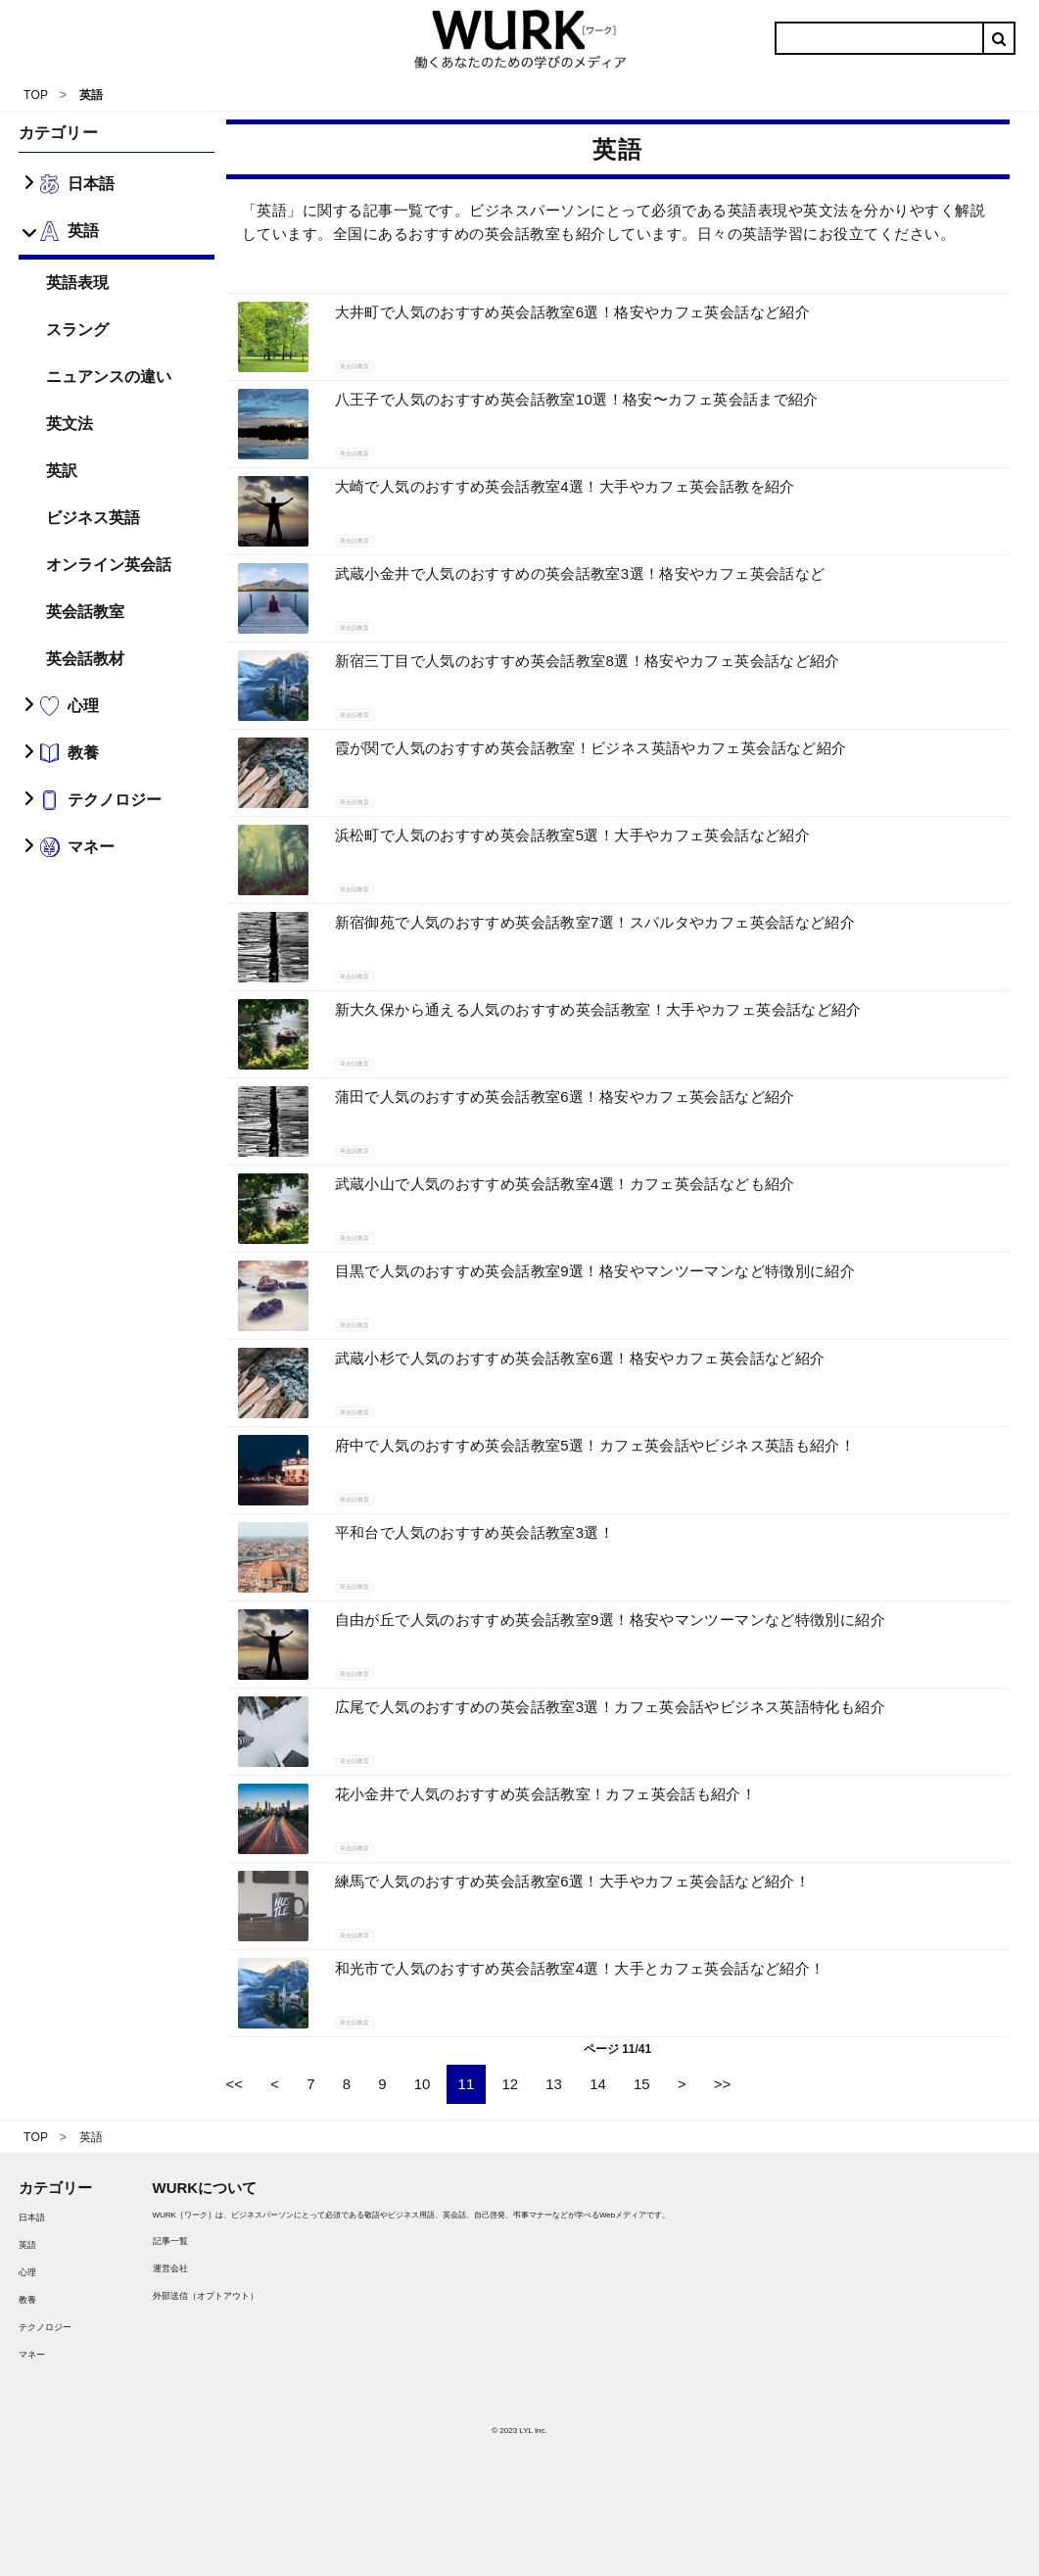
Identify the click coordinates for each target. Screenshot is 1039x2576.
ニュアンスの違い (108, 376)
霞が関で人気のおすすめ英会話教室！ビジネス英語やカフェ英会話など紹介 (591, 747)
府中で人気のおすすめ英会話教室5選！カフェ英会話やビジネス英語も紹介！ (595, 1445)
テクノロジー (45, 2327)
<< (235, 2083)
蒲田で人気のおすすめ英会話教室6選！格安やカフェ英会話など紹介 (565, 1096)
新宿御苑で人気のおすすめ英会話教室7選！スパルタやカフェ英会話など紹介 (595, 922)
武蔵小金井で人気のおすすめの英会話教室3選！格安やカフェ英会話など (580, 573)
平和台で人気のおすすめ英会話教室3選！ (474, 1532)
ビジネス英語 (93, 517)
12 (509, 2083)
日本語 (32, 2217)
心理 (27, 2272)
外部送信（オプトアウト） (206, 2296)
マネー (32, 2355)
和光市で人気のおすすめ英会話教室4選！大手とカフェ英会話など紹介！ (580, 1968)
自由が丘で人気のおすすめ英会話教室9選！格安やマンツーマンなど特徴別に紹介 (610, 1619)
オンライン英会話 (108, 564)
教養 (27, 2300)
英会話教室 (85, 611)
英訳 (61, 470)
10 (422, 2083)
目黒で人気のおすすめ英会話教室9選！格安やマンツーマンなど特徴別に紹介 (595, 1271)
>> (723, 2083)
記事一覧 (170, 2241)
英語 (27, 2245)
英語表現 (77, 282)
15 (642, 2083)
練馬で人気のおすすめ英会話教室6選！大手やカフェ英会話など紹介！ (572, 1881)
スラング (77, 329)
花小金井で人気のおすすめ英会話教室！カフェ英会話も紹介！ (546, 1794)
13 (553, 2083)
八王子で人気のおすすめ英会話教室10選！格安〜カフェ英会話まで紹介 (577, 399)
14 (598, 2083)
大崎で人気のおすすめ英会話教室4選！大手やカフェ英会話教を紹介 (565, 486)
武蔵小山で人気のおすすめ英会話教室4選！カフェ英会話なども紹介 (565, 1183)
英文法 (69, 423)
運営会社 (170, 2268)
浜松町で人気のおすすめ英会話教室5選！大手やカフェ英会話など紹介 (572, 835)
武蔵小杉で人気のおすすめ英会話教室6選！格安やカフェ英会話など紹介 (580, 1358)
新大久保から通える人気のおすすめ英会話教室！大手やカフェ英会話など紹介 (598, 1009)
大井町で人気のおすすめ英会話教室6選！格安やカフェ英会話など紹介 (572, 312)
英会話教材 (85, 658)
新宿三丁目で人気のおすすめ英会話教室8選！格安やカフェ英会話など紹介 (587, 660)
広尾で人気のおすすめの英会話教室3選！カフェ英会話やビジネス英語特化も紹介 (610, 1706)
